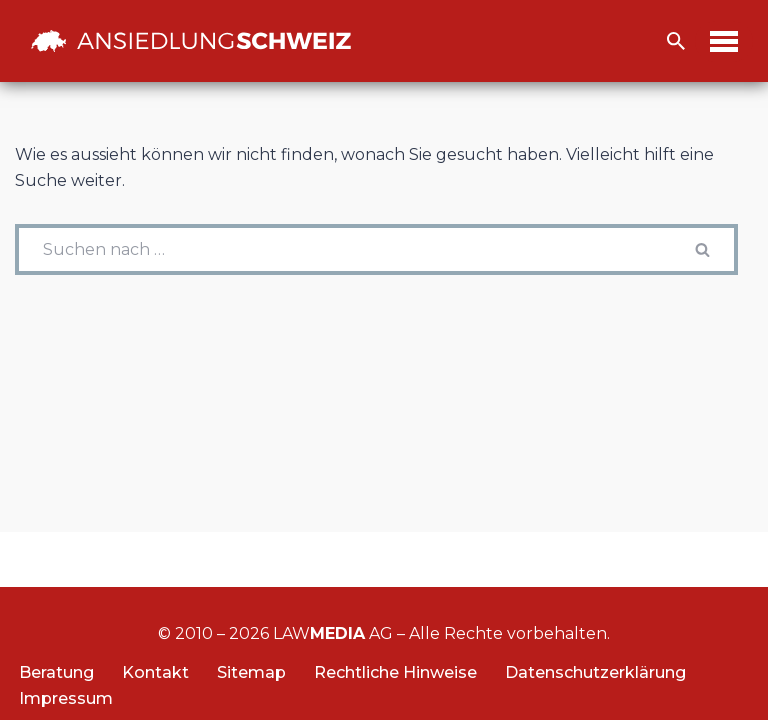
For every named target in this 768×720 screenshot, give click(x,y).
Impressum (66, 698)
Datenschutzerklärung (595, 672)
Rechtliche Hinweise (395, 672)
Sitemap (251, 672)
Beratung (56, 672)
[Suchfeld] (676, 41)
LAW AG (333, 633)
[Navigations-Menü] (724, 41)
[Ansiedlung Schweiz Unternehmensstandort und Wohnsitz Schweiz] (191, 41)
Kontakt (155, 672)
